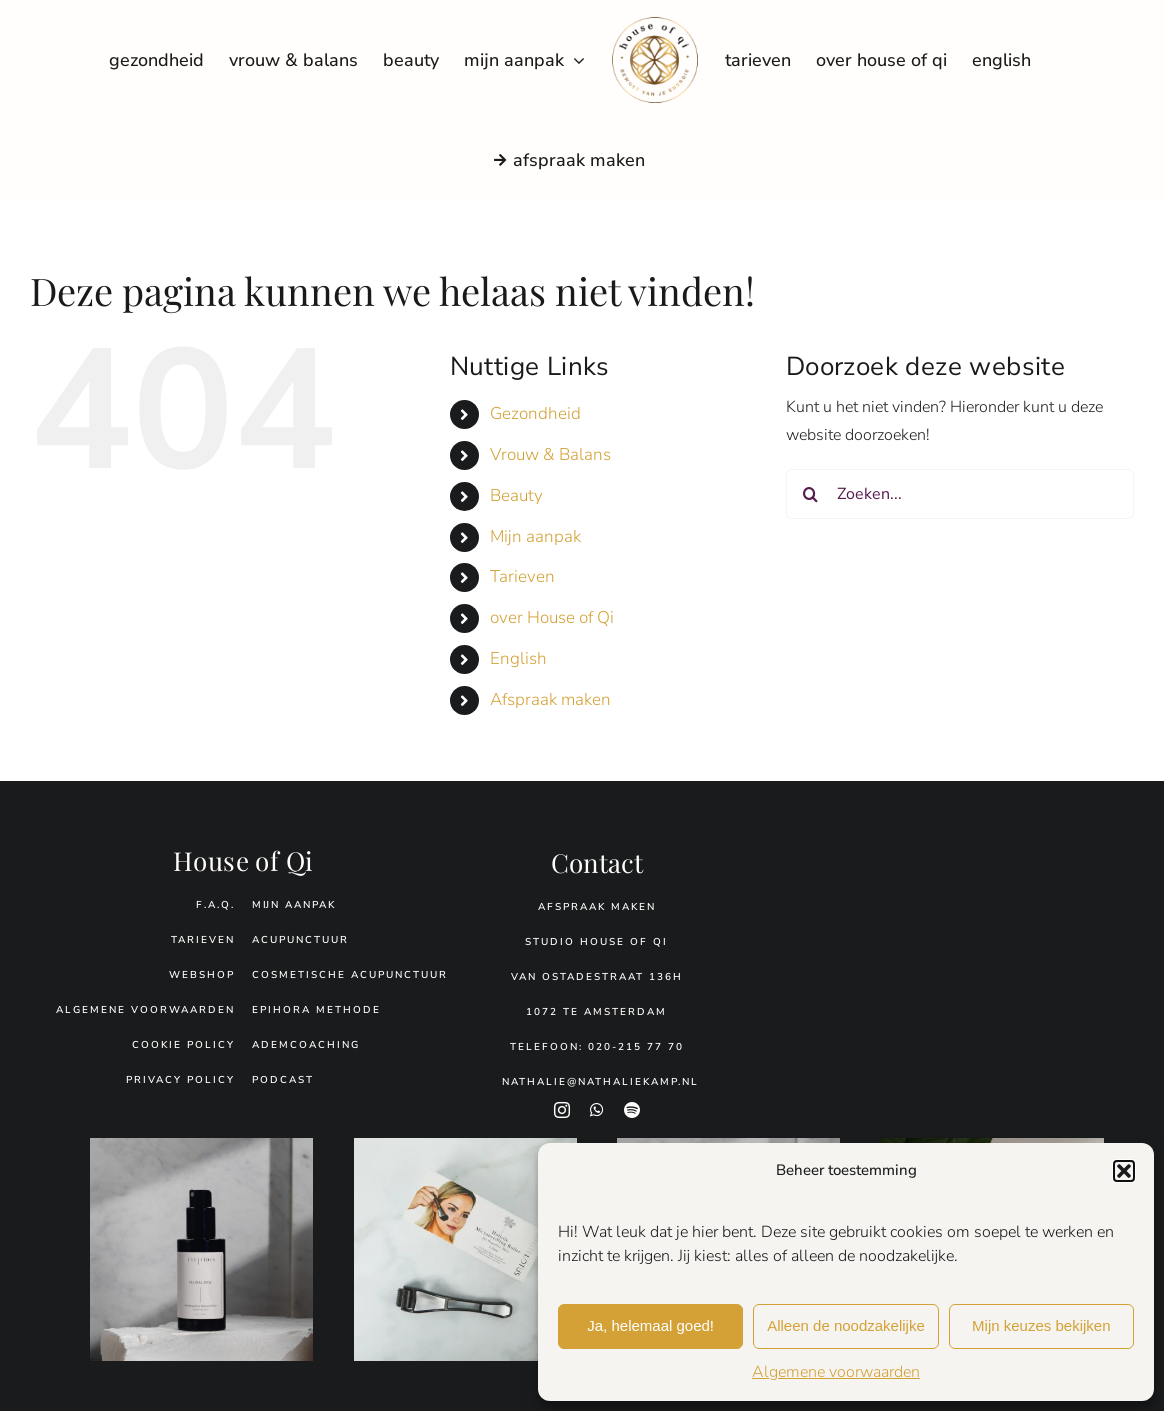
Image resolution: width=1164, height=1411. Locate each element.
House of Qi (243, 860)
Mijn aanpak (535, 536)
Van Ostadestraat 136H (597, 977)
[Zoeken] (811, 494)
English (518, 658)
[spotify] (632, 1110)
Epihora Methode (316, 1010)
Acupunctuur (300, 940)
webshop (202, 975)
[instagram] (562, 1110)
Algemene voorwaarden (836, 1372)
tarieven (203, 940)
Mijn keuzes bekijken (1041, 1325)
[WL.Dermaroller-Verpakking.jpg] (465, 1146)
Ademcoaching (306, 1045)
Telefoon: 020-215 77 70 (597, 1047)
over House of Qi (552, 617)
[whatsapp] (597, 1110)
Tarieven (522, 576)
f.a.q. (215, 905)
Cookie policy (183, 1045)
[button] (1124, 1171)
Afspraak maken (550, 699)
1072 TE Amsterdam (596, 1012)
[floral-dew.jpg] (201, 1146)
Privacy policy (180, 1080)
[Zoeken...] (960, 494)
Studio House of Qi (596, 942)
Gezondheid (535, 413)
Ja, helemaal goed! (650, 1325)
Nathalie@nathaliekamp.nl (600, 1082)
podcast (283, 1080)
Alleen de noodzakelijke (846, 1325)
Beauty (516, 495)
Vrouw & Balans (550, 454)
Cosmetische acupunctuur (350, 975)
